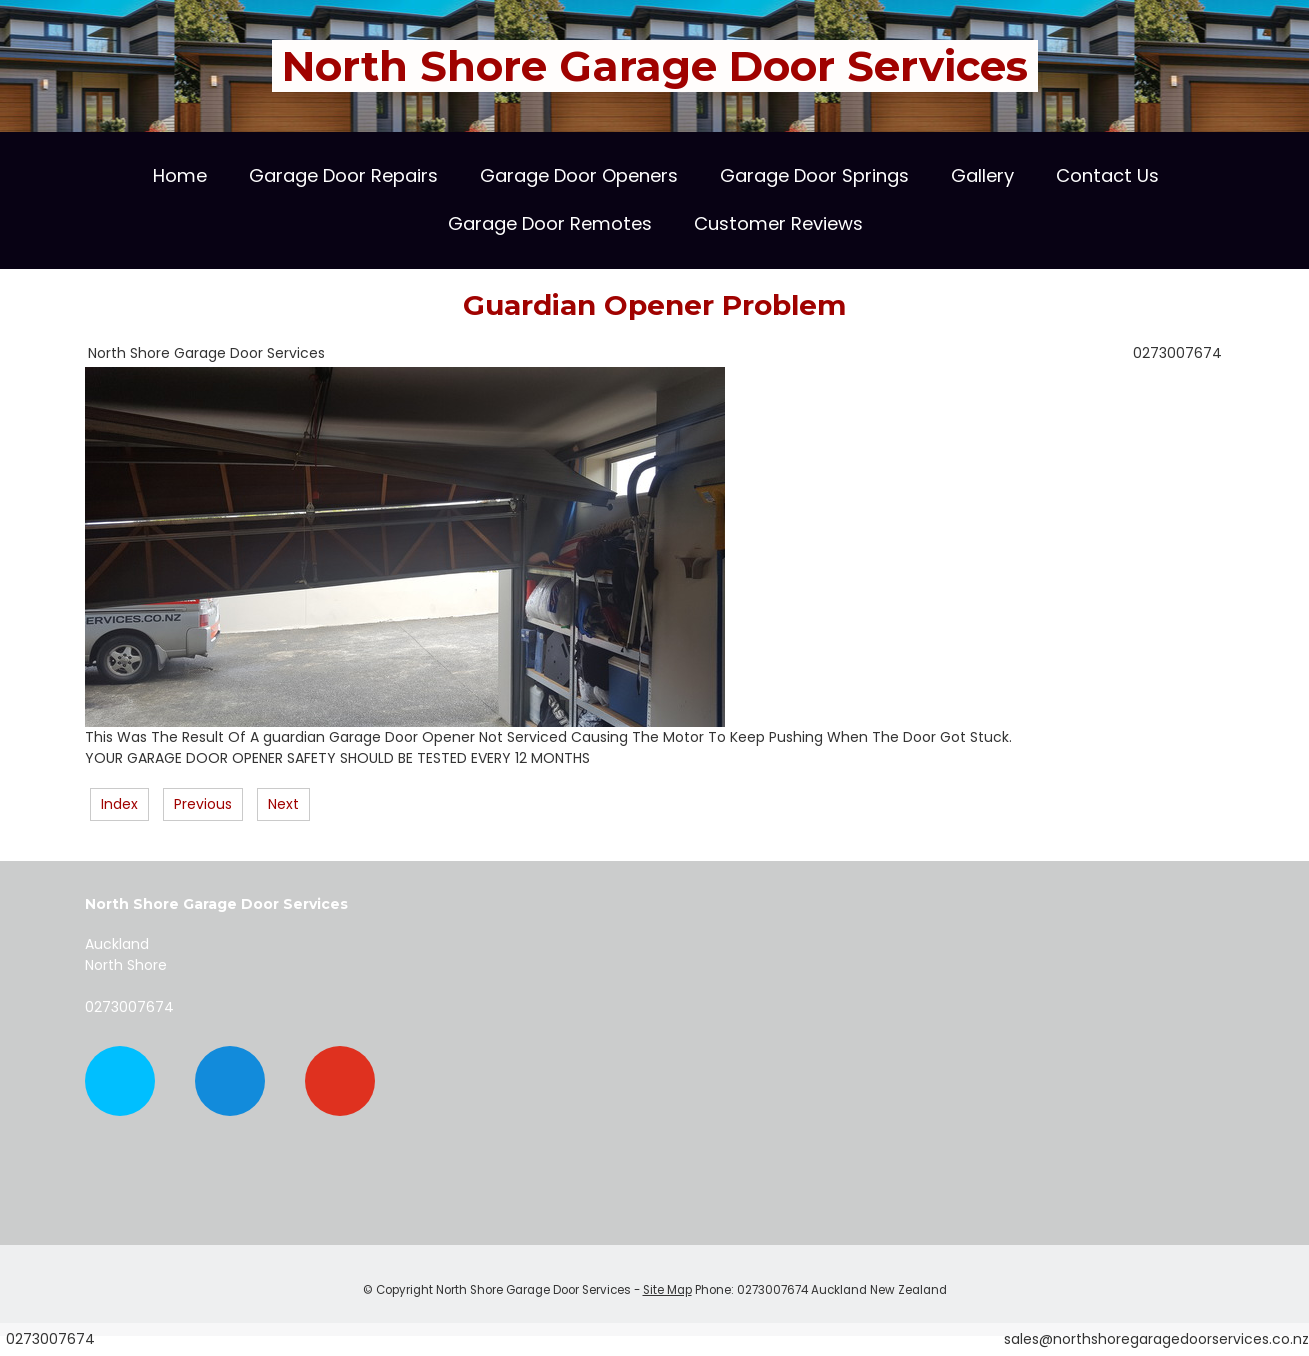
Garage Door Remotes (550, 223)
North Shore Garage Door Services (655, 66)
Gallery (982, 175)
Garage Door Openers (579, 175)
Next (283, 804)
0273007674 (1177, 353)
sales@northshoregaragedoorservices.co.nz (1156, 1339)
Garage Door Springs (814, 175)
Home (180, 175)
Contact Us (1107, 175)
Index (119, 804)
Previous (203, 804)
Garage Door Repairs (343, 175)
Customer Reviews (778, 223)
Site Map (667, 1290)
